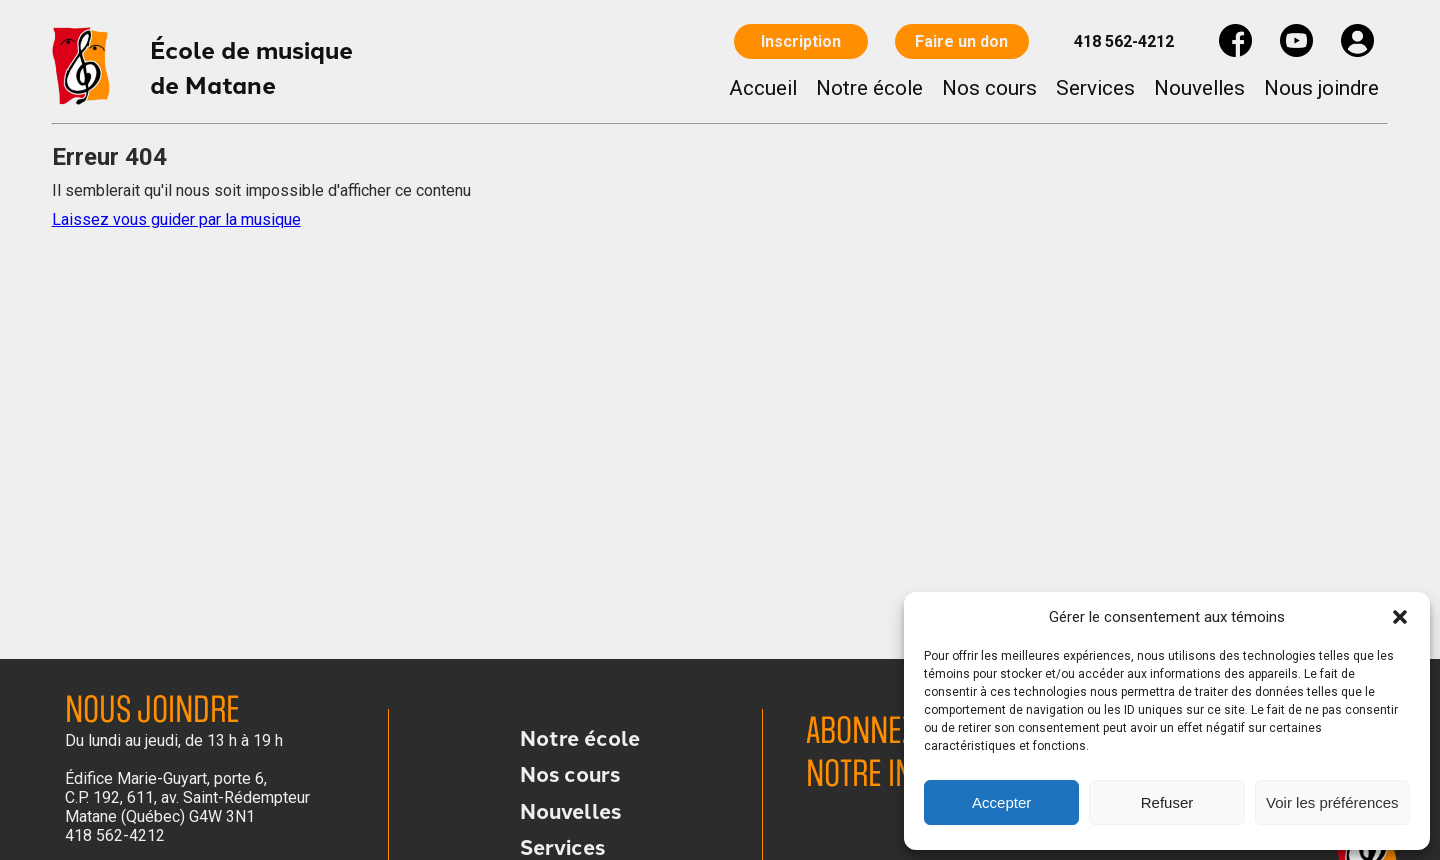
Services (1095, 88)
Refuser (1167, 802)
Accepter (1001, 802)
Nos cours (989, 88)
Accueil (763, 88)
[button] (1400, 617)
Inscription (801, 41)
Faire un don (962, 41)
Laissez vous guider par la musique (176, 219)
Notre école (869, 88)
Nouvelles (1199, 88)
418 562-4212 (1124, 41)
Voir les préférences (1332, 802)
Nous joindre (1321, 88)
